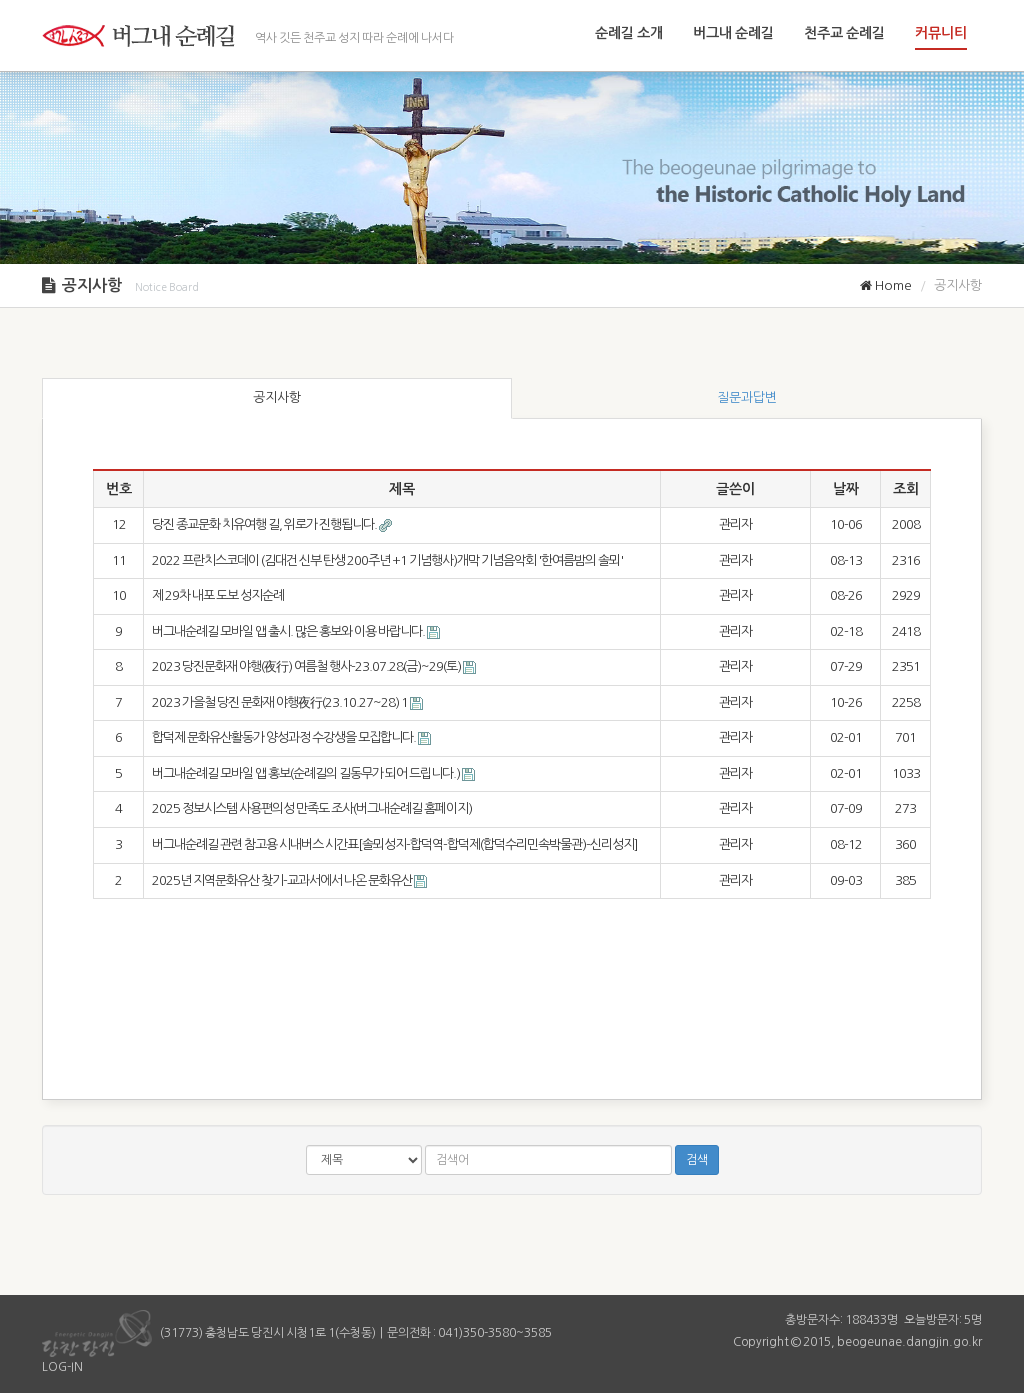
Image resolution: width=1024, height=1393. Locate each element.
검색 (697, 1160)
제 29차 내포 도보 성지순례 (218, 595)
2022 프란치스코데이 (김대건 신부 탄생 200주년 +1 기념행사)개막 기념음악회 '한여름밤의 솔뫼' (387, 560)
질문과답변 (747, 397)
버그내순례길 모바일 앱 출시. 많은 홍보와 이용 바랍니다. (289, 631)
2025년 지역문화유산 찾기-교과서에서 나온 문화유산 (283, 880)
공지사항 (277, 397)
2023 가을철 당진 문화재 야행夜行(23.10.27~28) (281, 702)
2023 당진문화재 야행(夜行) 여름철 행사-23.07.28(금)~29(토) (307, 666)
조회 (906, 489)
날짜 (846, 489)
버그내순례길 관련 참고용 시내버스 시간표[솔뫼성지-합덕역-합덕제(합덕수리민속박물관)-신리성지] (395, 844)
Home (886, 285)
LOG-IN (62, 1367)
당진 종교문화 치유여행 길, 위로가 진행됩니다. (265, 524)
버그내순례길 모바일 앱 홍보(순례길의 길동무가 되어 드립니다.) (307, 773)
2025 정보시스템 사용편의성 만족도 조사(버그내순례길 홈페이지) (312, 808)
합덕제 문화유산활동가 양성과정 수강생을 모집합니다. (285, 737)
